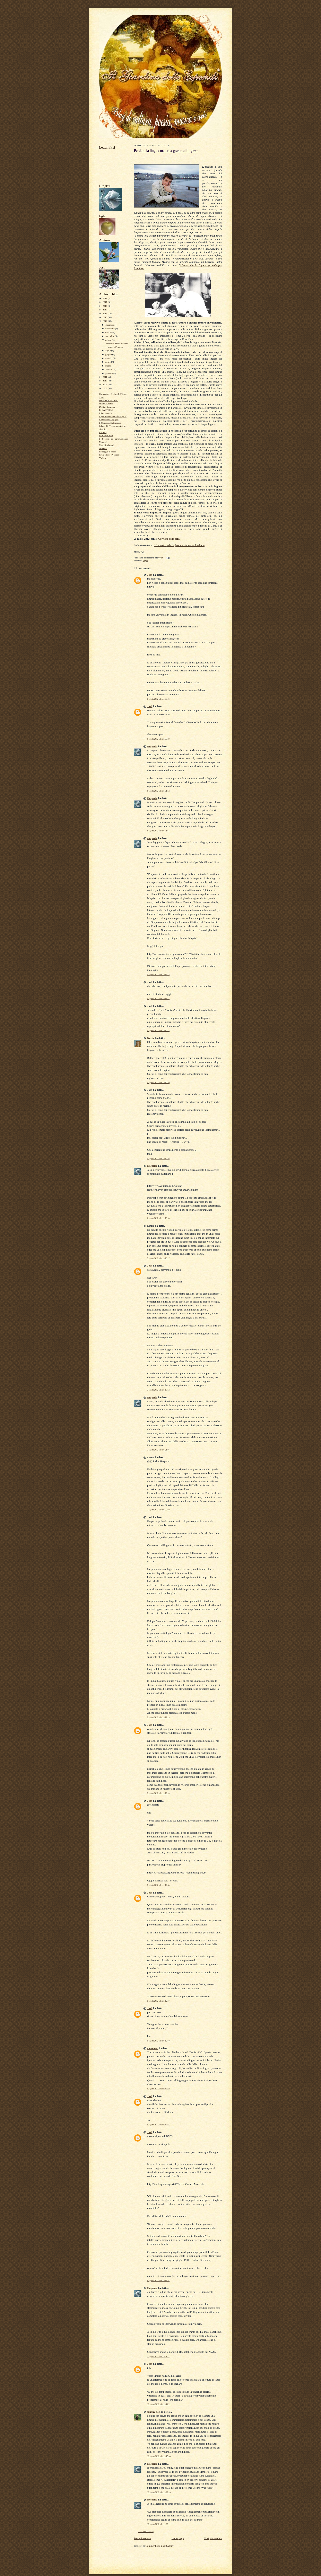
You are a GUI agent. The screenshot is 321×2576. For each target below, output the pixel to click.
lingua (145, 560)
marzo (108, 365)
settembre (110, 336)
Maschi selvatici (106, 445)
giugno (108, 354)
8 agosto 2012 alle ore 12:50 (158, 2041)
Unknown (152, 2048)
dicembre (109, 325)
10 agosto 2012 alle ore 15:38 (159, 2456)
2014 (105, 313)
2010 (105, 380)
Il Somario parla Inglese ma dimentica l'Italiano (179, 545)
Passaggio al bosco (107, 451)
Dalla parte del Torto (108, 400)
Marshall (103, 442)
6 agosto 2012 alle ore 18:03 (158, 1218)
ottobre (108, 332)
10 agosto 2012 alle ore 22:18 (159, 2492)
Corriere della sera (169, 538)
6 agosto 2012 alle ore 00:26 (158, 699)
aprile (108, 362)
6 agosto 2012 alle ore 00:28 (158, 739)
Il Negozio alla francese (110, 423)
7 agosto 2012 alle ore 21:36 (158, 1450)
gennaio (109, 373)
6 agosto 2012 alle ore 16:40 (158, 1082)
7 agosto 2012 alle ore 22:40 (158, 1510)
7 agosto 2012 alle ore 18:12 (158, 1390)
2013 (105, 317)
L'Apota (102, 432)
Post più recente (142, 2538)
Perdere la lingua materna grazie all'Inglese (166, 151)
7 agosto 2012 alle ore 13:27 (158, 1258)
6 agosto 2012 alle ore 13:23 (158, 974)
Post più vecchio (213, 2538)
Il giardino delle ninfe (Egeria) (113, 416)
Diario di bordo (106, 403)
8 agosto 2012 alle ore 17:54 (158, 2280)
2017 (105, 302)
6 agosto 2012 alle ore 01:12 (158, 791)
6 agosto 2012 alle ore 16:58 (158, 1158)
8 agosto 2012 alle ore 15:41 (158, 2125)
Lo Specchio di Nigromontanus (113, 439)
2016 (105, 306)
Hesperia (152, 746)
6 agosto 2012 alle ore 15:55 (158, 998)
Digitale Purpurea (107, 407)
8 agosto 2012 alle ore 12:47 (158, 2001)
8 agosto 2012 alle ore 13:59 (158, 2089)
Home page (178, 2538)
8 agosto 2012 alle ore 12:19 (158, 1717)
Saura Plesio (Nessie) (109, 454)
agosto (108, 340)
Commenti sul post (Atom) (159, 2545)
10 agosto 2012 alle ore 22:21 (159, 2524)
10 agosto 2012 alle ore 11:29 (159, 2404)
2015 (105, 309)
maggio (109, 358)
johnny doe (153, 2411)
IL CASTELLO (106, 410)
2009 (105, 384)
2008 (105, 388)
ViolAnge (103, 458)
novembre (110, 328)
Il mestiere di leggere (109, 419)
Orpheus (103, 448)
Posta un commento (146, 2531)
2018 (105, 298)
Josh (149, 574)
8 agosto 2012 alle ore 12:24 (158, 1793)
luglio (108, 350)
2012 (105, 321)
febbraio (109, 369)
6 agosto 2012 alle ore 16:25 (158, 1030)
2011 (105, 377)
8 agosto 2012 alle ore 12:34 (158, 1885)
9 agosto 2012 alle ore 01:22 (158, 2356)
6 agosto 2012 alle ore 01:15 (158, 831)
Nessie (150, 1038)
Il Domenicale (105, 413)
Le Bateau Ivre (106, 435)
